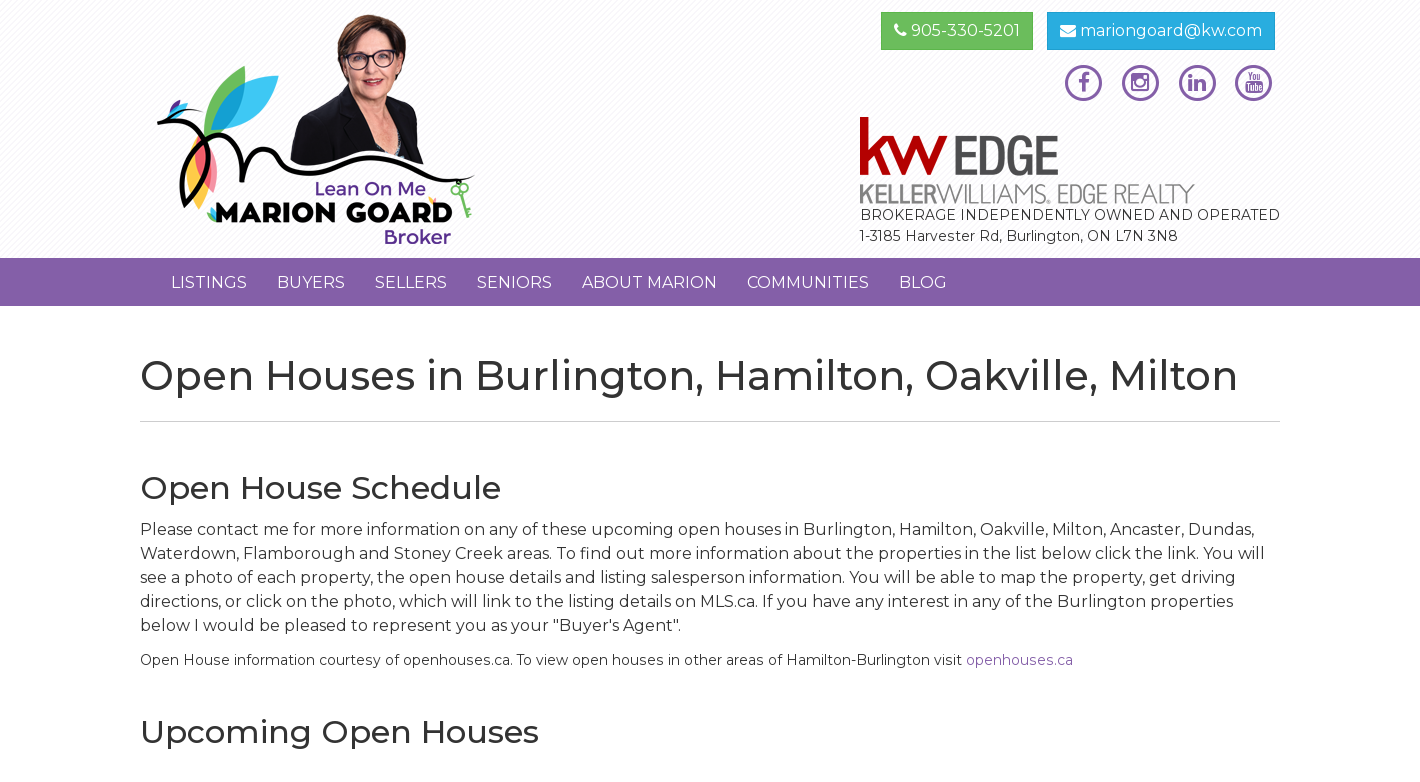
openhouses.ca (1019, 660)
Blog (923, 282)
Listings (209, 282)
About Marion (649, 282)
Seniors (514, 282)
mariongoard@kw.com (1161, 30)
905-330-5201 (957, 30)
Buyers (311, 282)
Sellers (411, 282)
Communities (808, 282)
